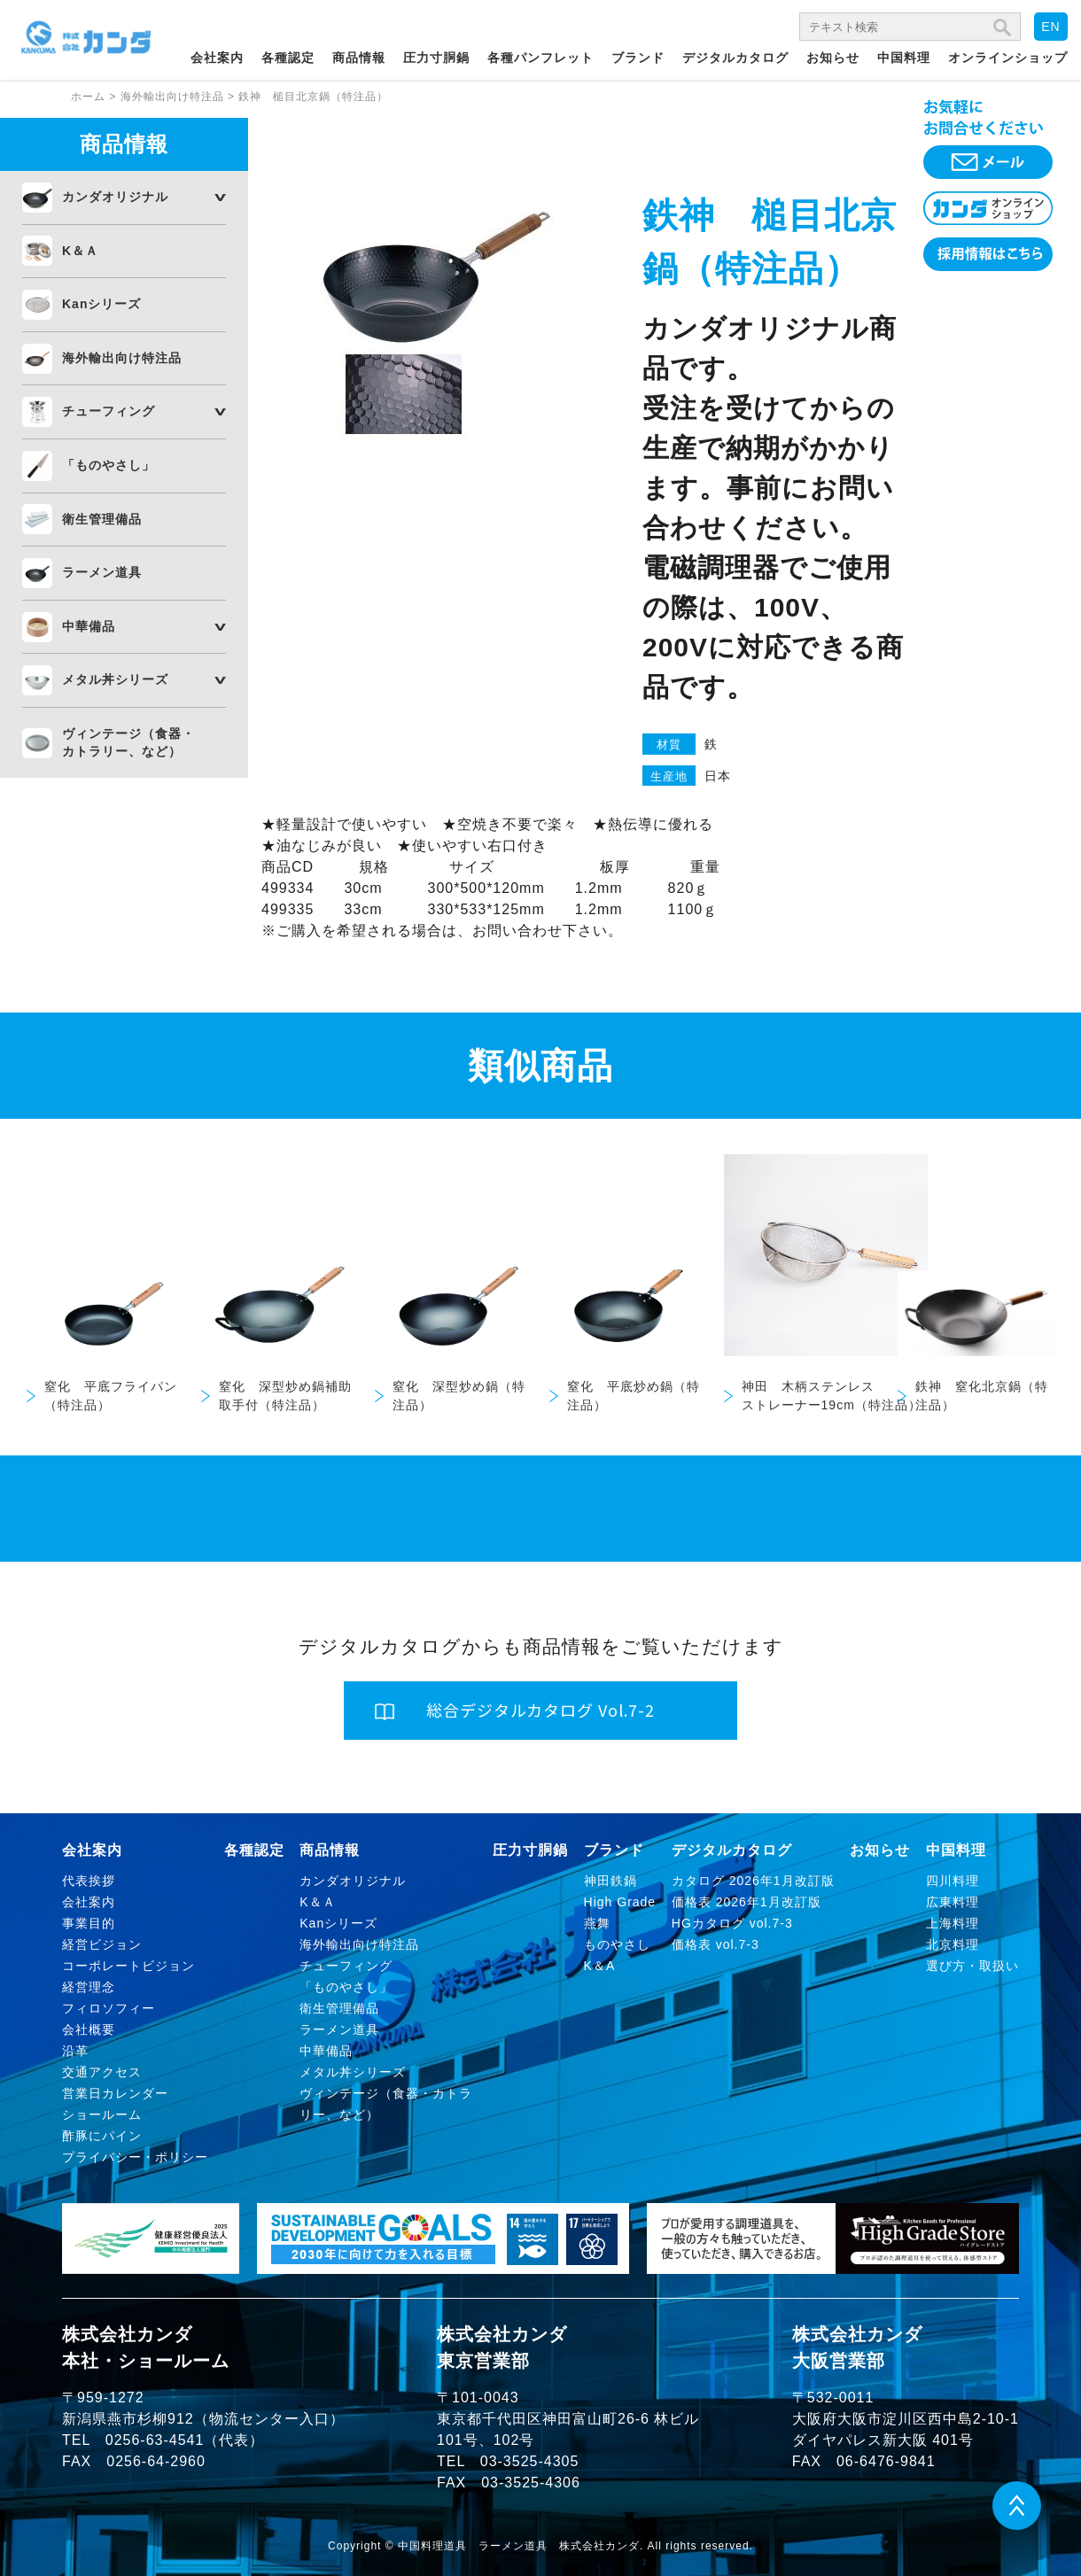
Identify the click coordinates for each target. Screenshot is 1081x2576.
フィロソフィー (108, 2008)
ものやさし (617, 1944)
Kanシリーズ (101, 304)
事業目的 (88, 1923)
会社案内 (217, 57)
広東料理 (952, 1902)
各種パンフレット (540, 57)
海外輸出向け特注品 (122, 358)
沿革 (75, 2051)
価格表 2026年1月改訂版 (746, 1902)
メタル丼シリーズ (115, 679)
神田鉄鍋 (610, 1881)
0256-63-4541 (155, 2440)
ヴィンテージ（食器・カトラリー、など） (128, 742)
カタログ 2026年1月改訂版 (753, 1881)
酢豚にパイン (102, 2136)
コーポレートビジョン (128, 1966)
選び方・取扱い (972, 1966)
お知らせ (832, 57)
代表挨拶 (88, 1881)
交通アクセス (102, 2072)
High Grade (620, 1902)
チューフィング (108, 411)
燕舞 (597, 1923)
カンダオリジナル (115, 197)
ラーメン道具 (102, 572)
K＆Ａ (80, 251)
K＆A (600, 1966)
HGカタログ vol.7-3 (732, 1923)
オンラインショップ (1008, 57)
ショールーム (102, 2114)
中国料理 (903, 57)
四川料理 (952, 1881)
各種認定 (288, 57)
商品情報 (358, 57)
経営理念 (88, 1987)
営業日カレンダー (115, 2093)
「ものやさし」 (108, 465)
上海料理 (952, 1923)
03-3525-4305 (529, 2461)
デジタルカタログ (735, 57)
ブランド (638, 57)
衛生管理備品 (102, 519)
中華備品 (88, 626)
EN (1050, 26)
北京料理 (952, 1944)
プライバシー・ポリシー (135, 2157)
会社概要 (88, 2029)
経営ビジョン (102, 1944)
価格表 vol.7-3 (715, 1944)
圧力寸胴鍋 (436, 57)
